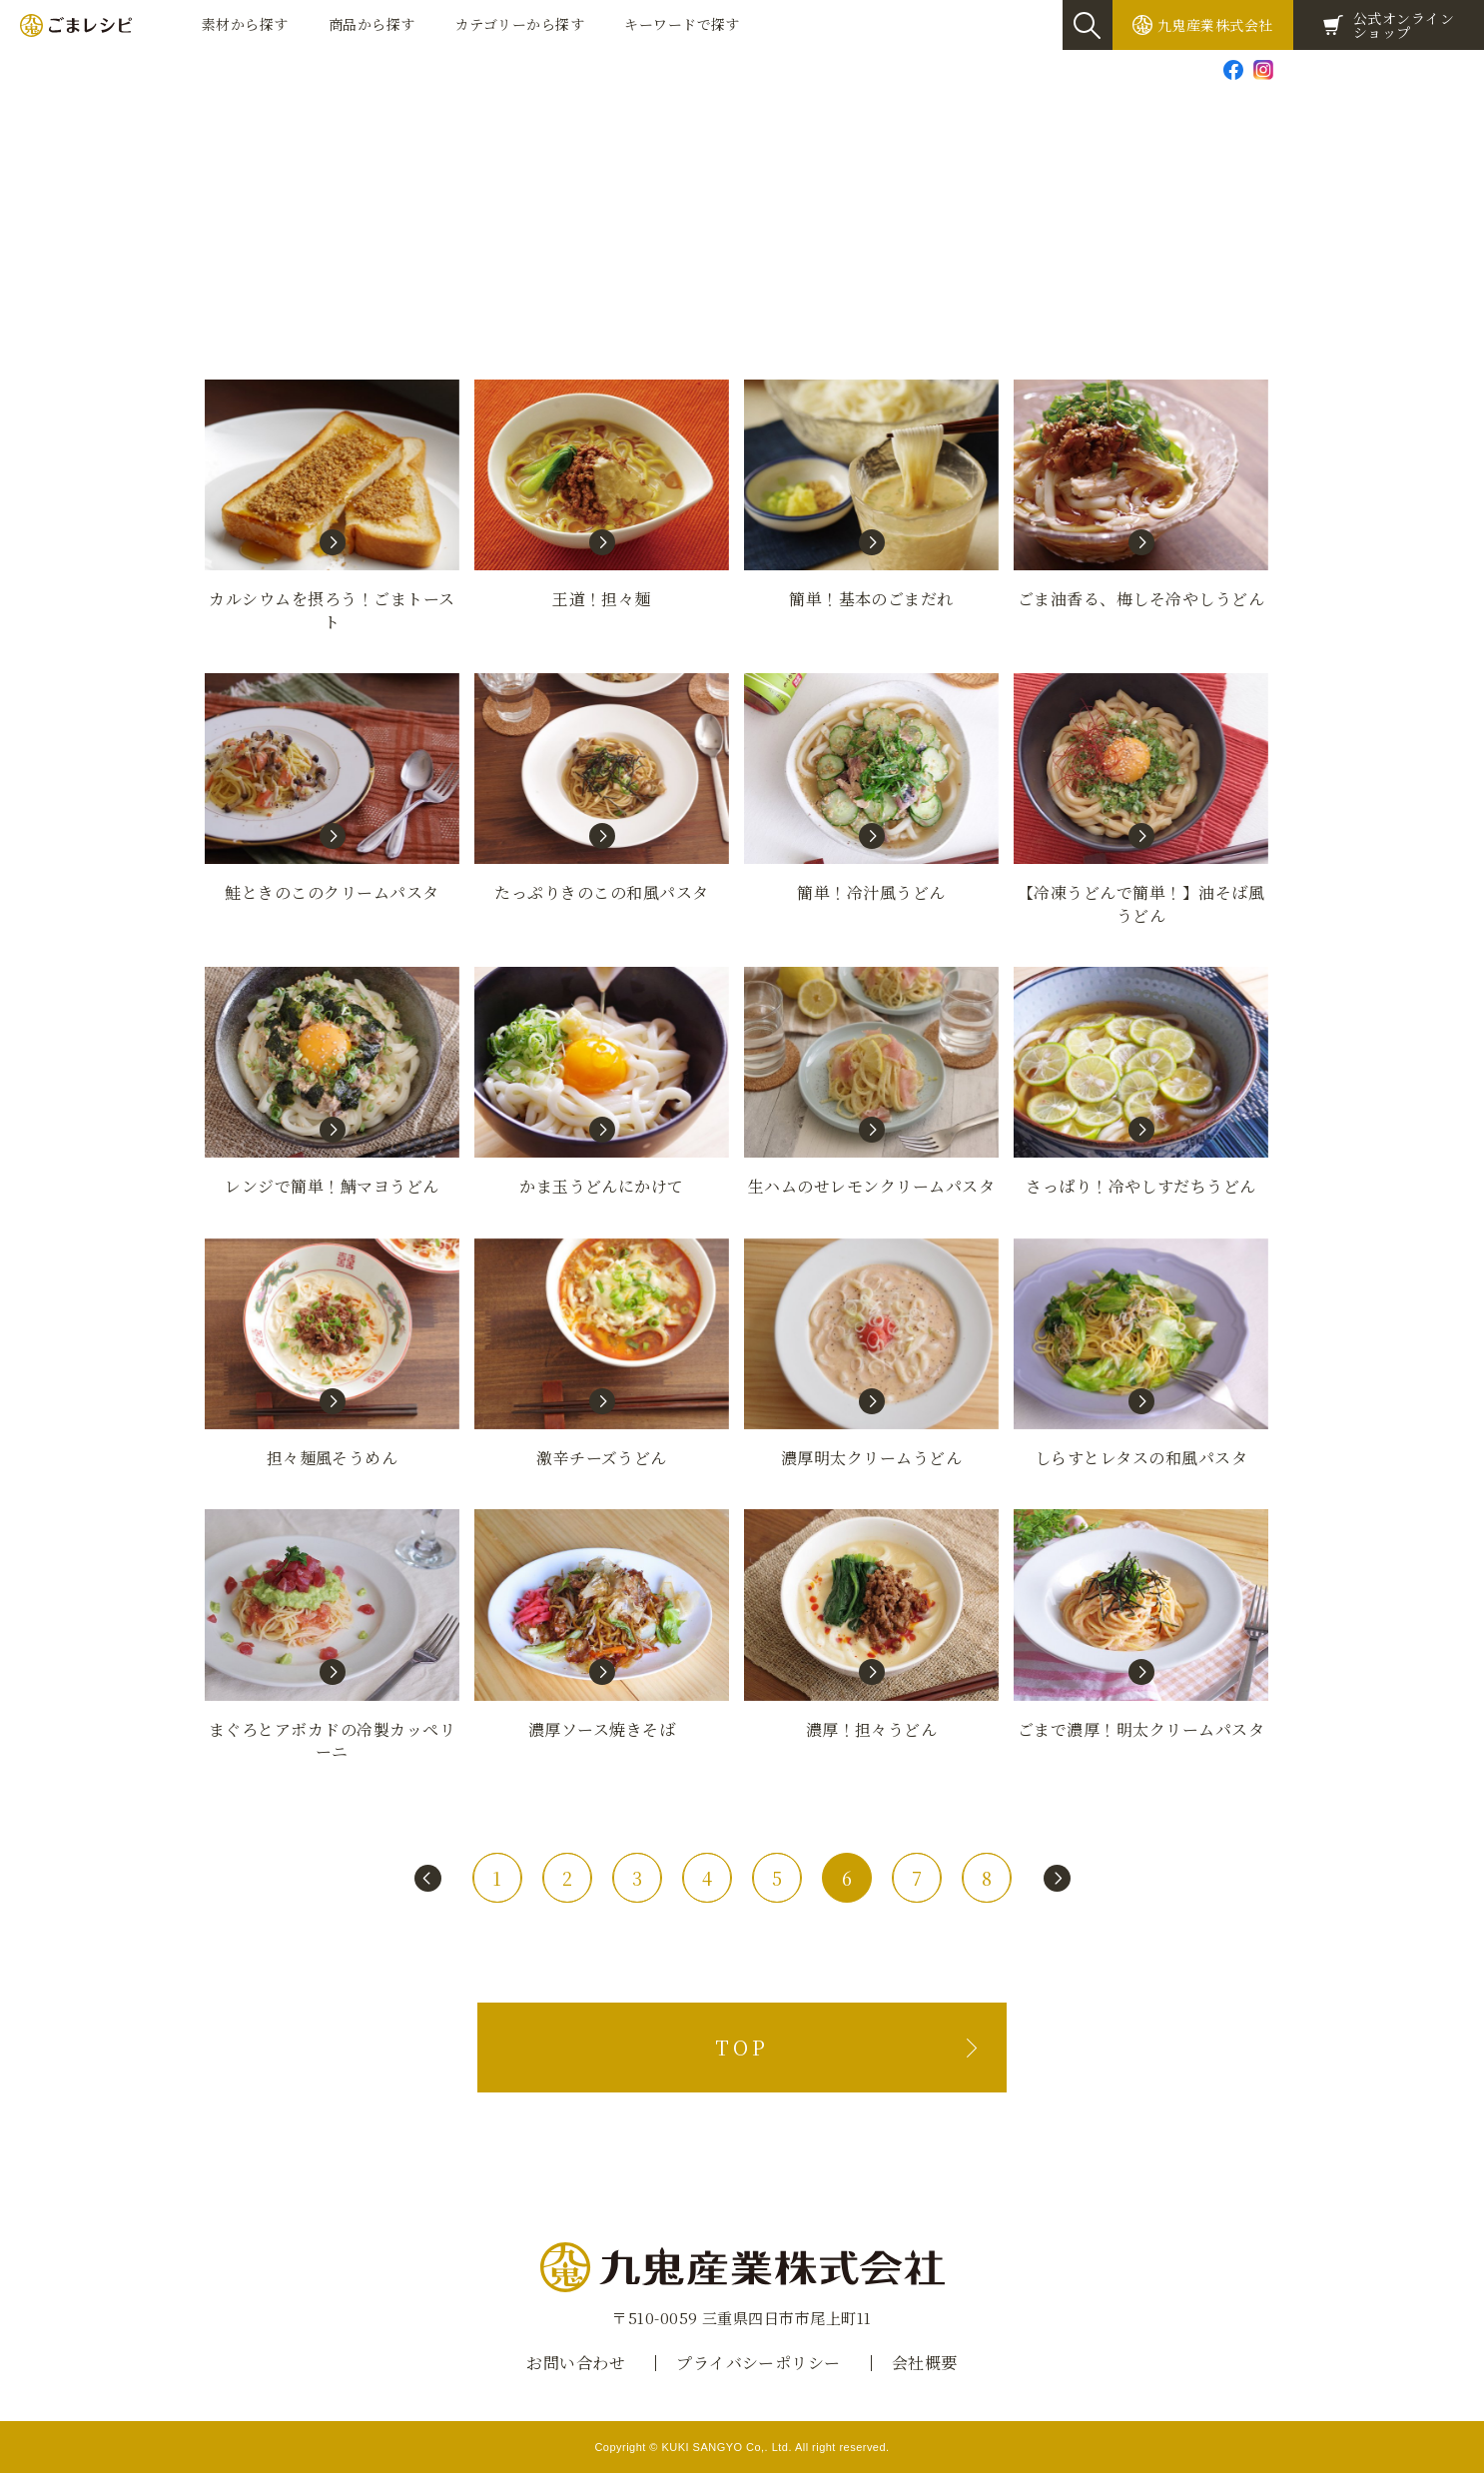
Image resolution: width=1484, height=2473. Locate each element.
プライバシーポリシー (758, 2362)
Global (1449, 69)
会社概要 (925, 2362)
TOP (742, 2047)
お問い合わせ (1336, 69)
